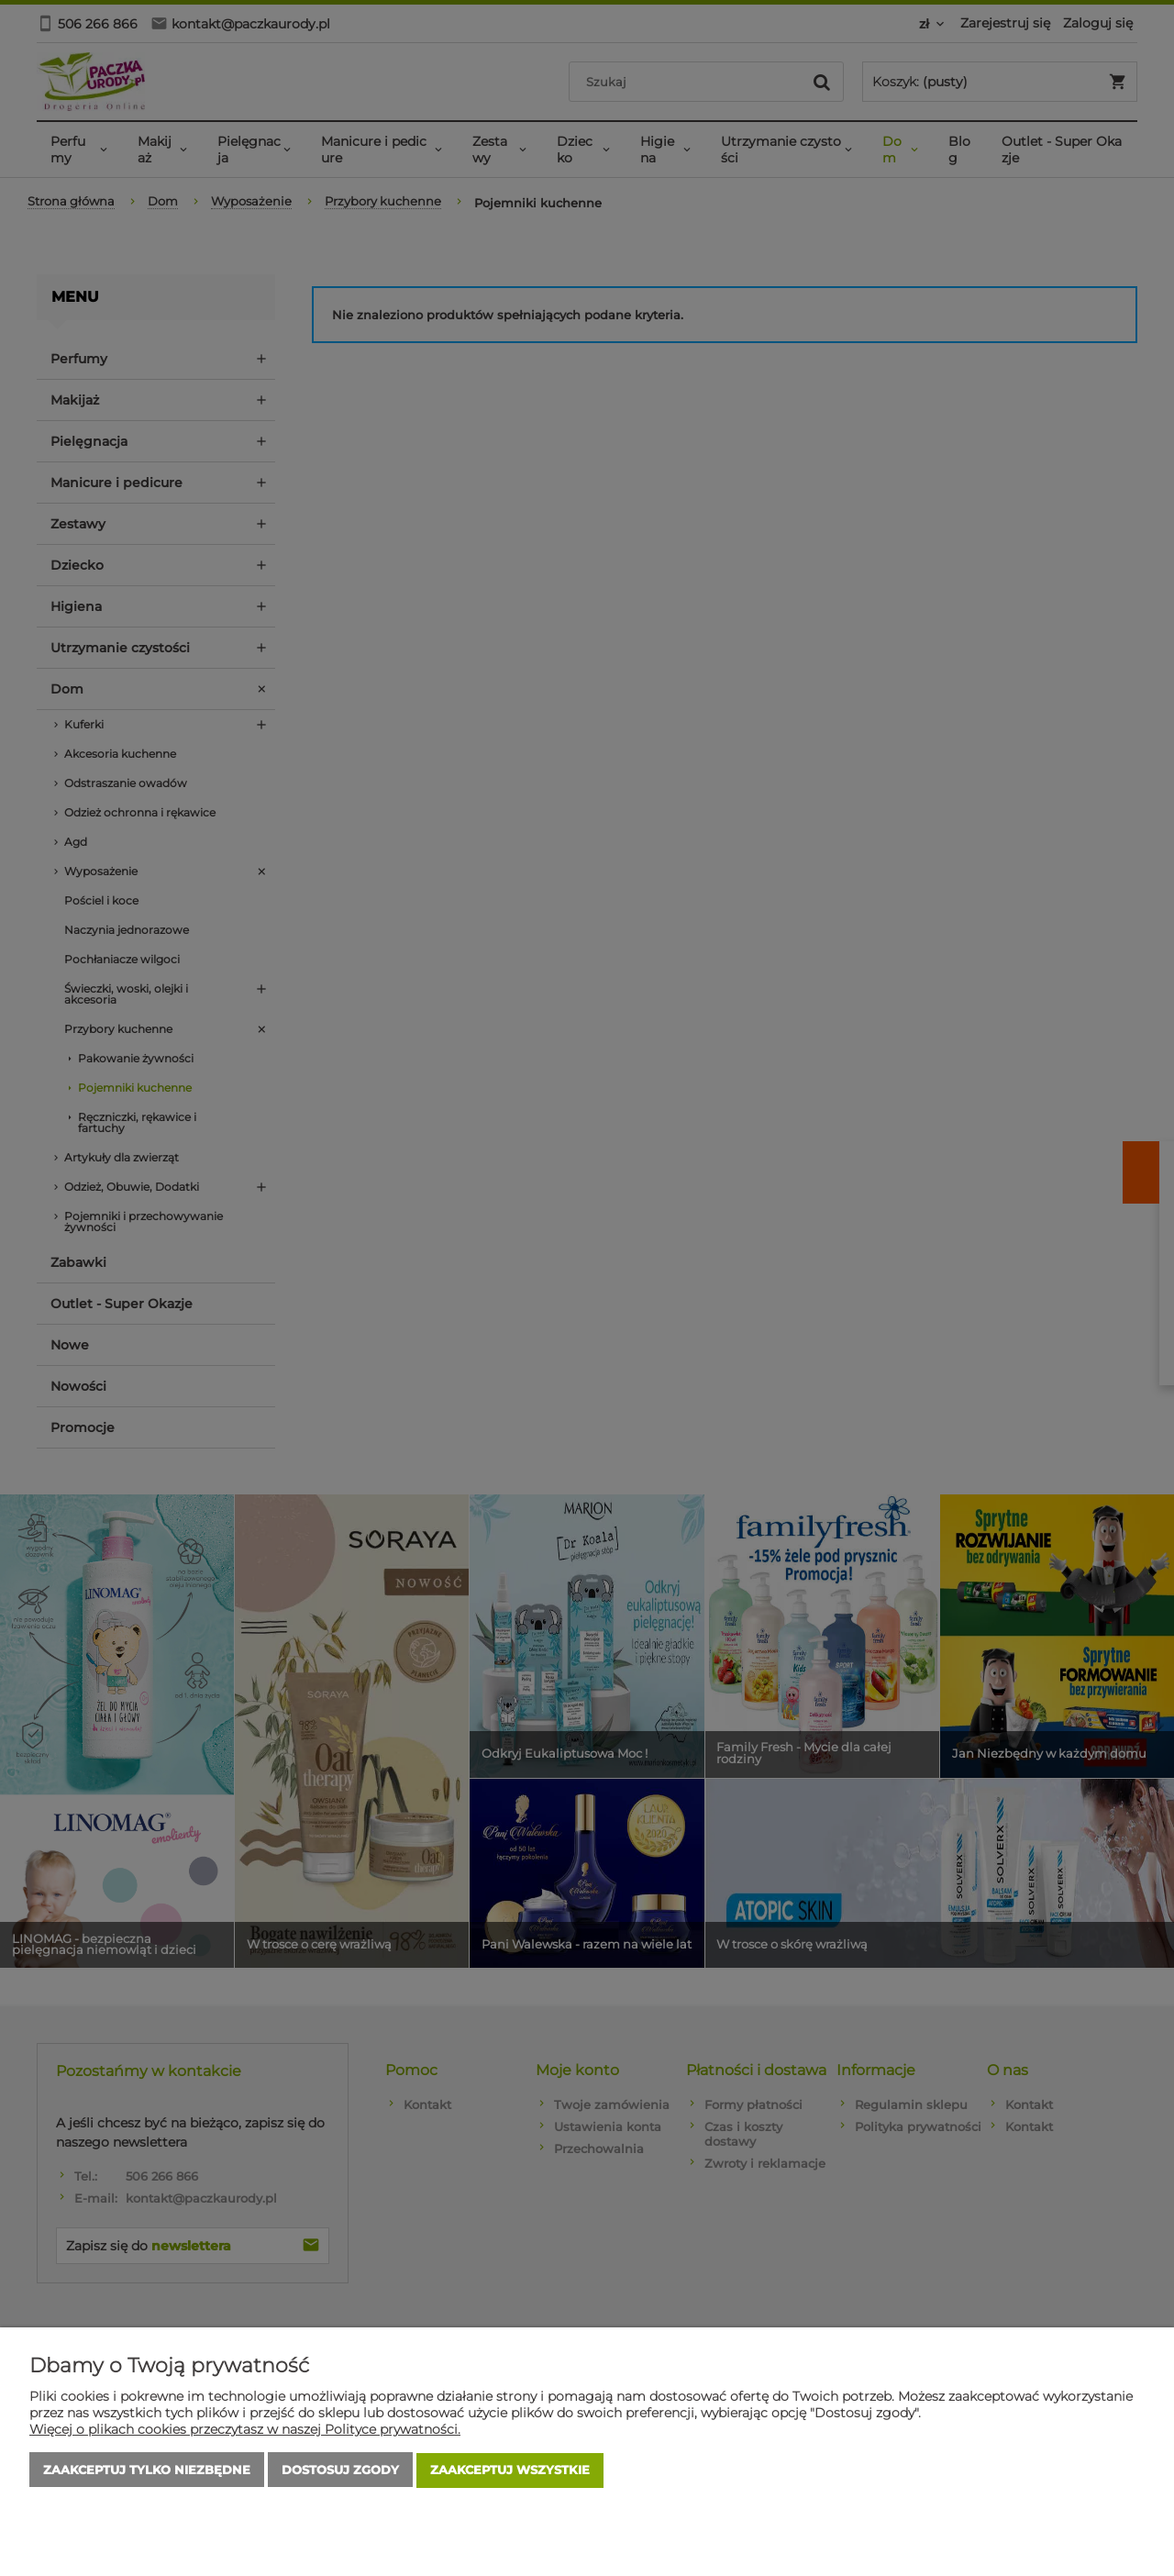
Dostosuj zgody (340, 2470)
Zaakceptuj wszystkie (510, 2470)
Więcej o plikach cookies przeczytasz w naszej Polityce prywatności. (244, 2430)
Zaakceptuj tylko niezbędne (146, 2470)
